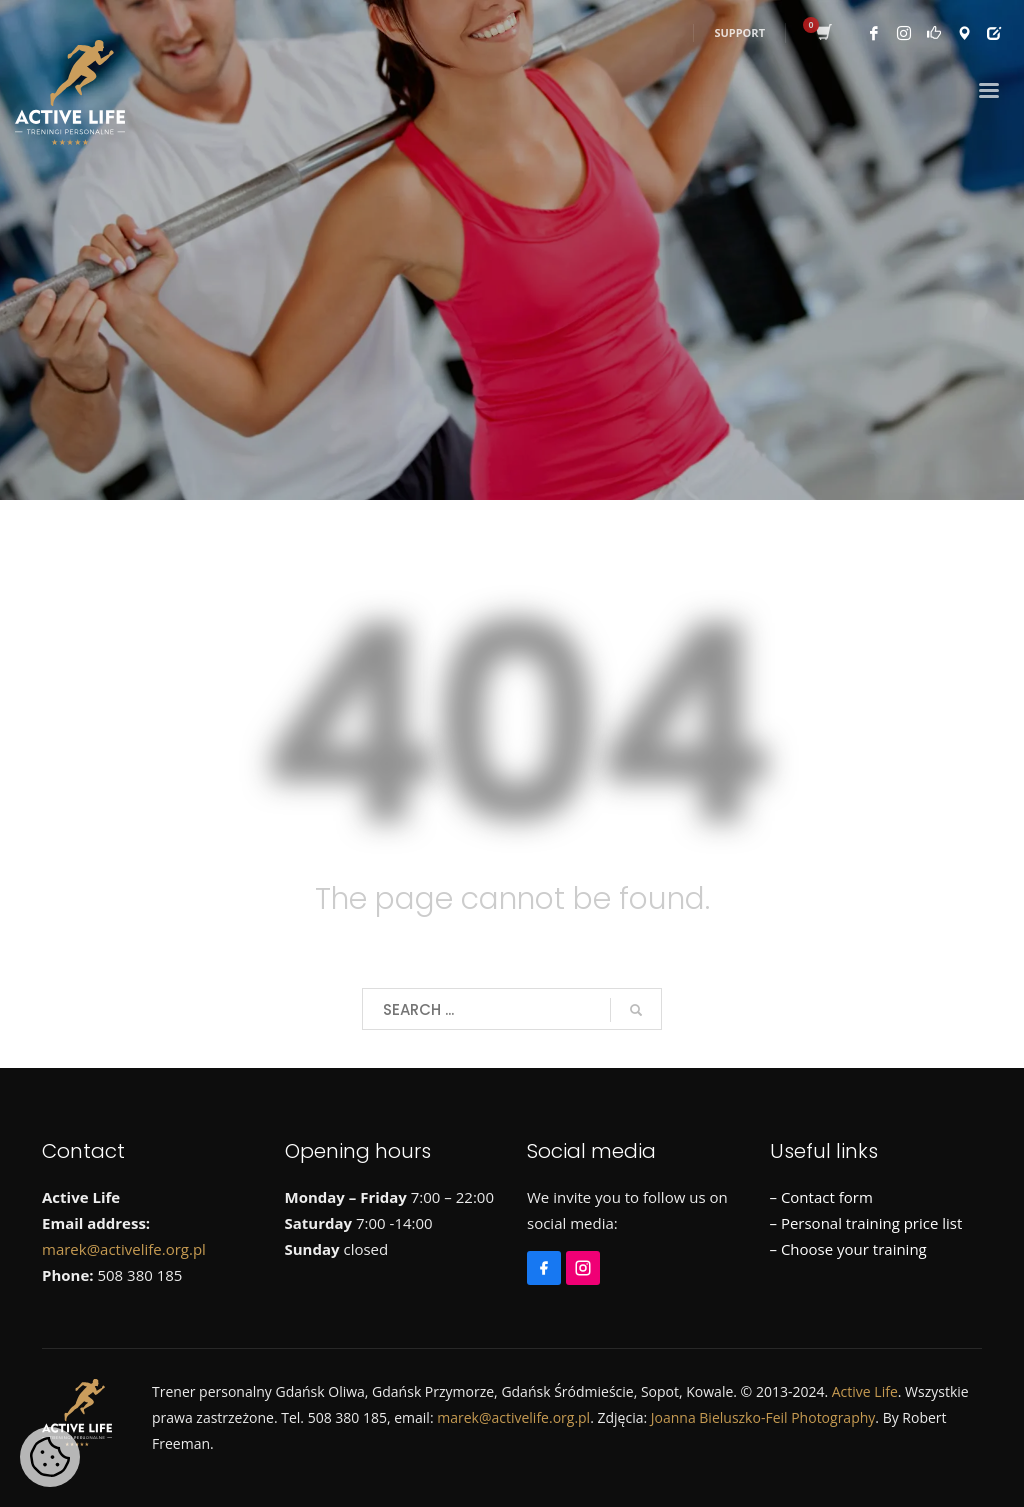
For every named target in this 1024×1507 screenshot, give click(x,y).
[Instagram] (585, 1259)
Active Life (865, 1391)
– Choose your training (848, 1249)
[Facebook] (546, 1259)
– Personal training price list (866, 1223)
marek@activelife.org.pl (124, 1249)
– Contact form (821, 1197)
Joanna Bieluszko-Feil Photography (763, 1417)
